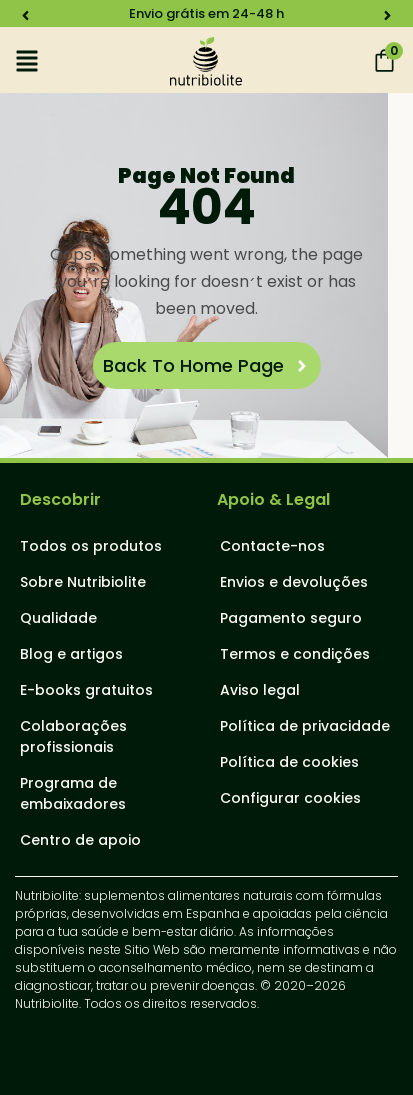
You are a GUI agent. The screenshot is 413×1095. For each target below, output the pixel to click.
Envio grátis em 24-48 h (206, 13)
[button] (25, 15)
